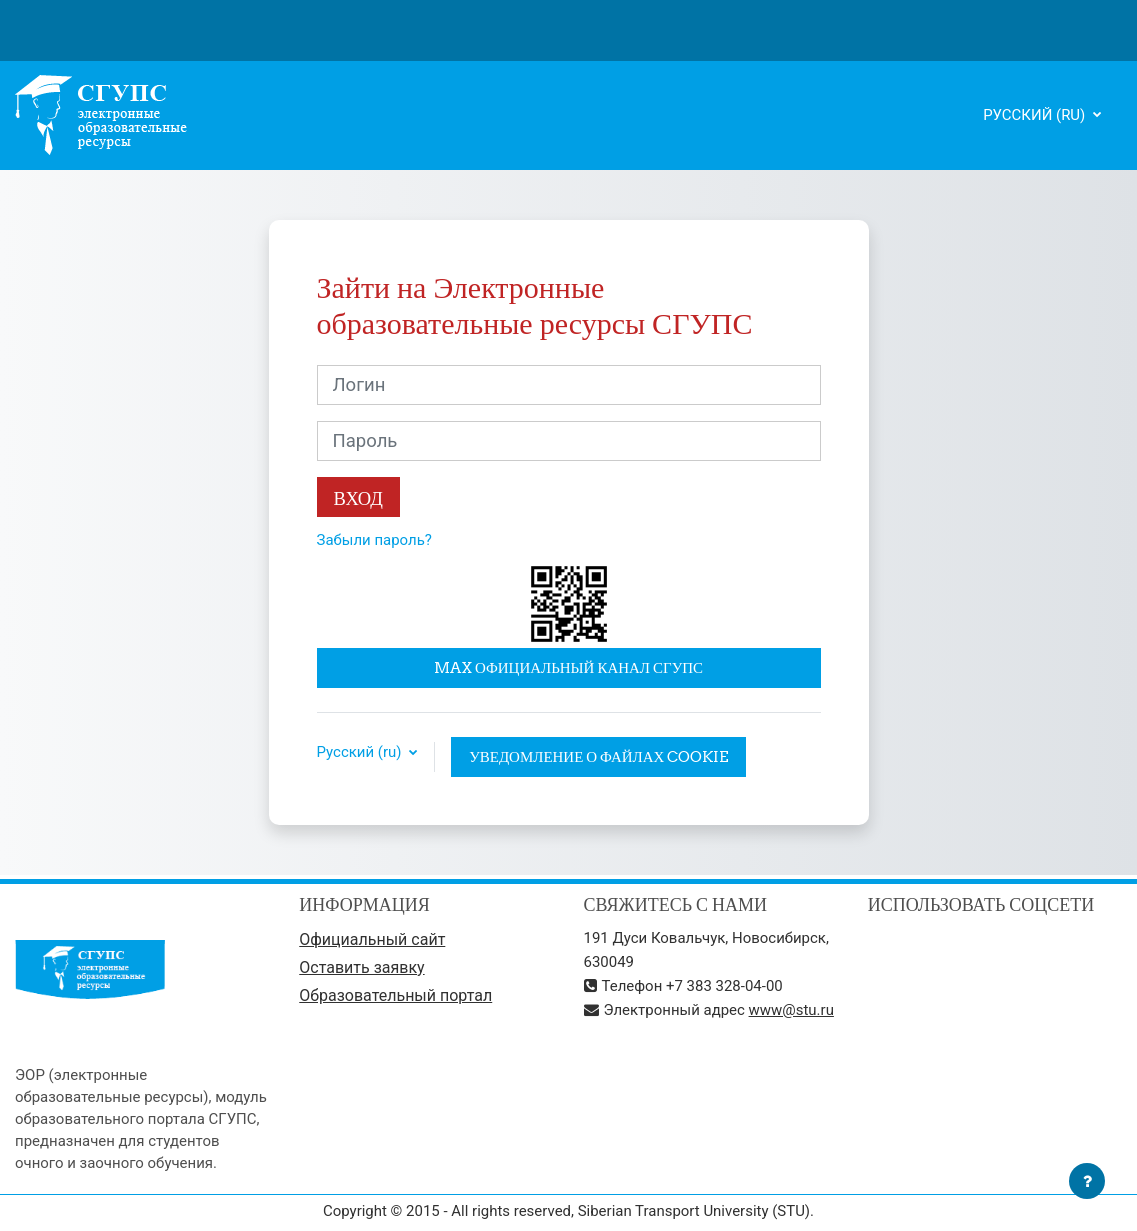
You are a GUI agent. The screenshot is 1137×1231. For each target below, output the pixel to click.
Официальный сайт (372, 939)
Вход (358, 498)
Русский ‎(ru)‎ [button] (361, 752)
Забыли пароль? (374, 540)
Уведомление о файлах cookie (598, 756)
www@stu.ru (791, 1010)
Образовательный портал (395, 995)
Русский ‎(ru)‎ (1036, 115)
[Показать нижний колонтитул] (1087, 1181)
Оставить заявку (361, 967)
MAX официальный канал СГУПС (568, 667)
